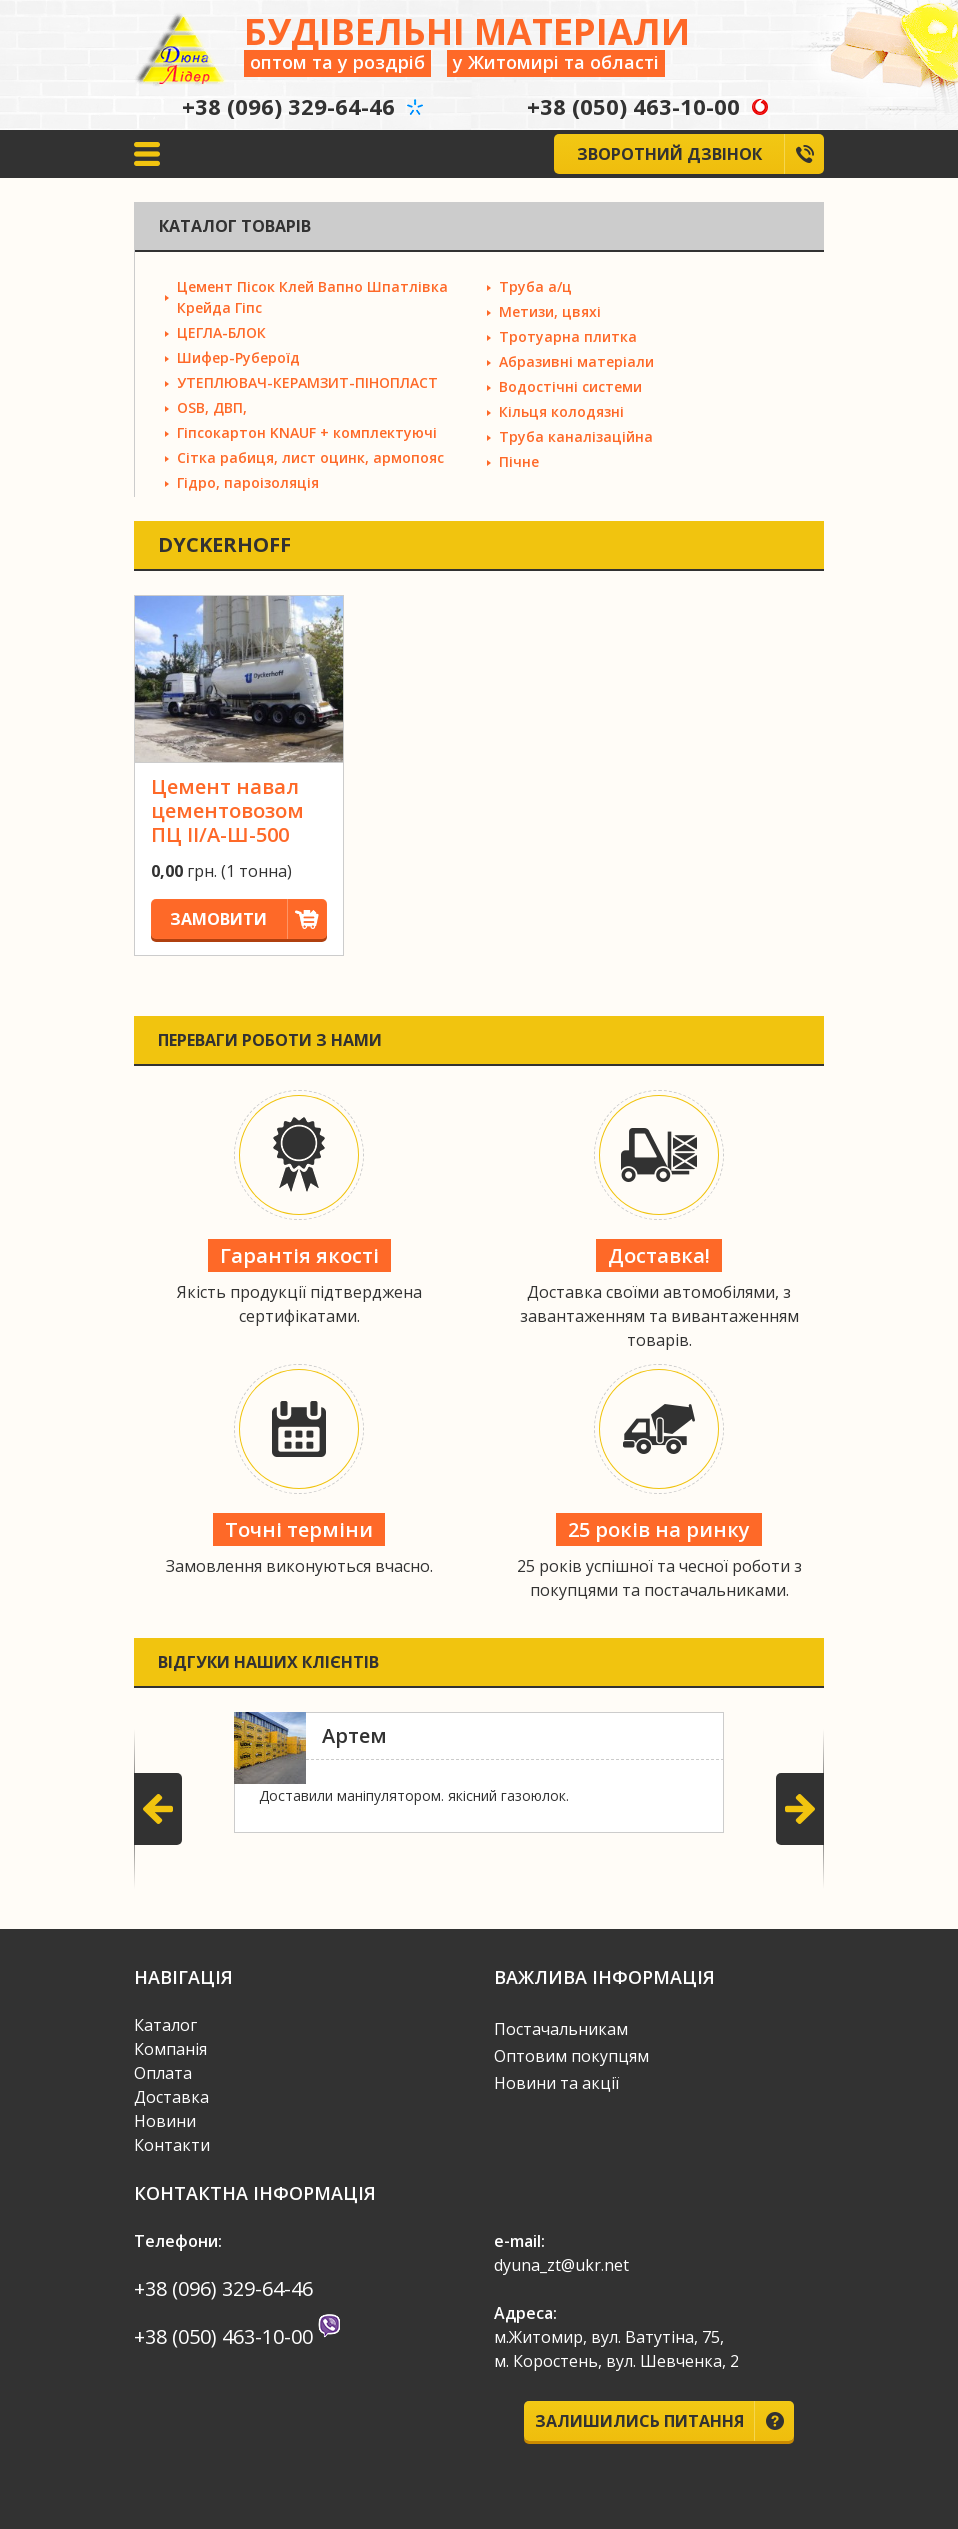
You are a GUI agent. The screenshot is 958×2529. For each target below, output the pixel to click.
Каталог (165, 2025)
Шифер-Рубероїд (238, 357)
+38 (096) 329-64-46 (288, 106)
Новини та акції (556, 2083)
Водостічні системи (570, 386)
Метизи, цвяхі (550, 311)
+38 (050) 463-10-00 (633, 106)
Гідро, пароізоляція (248, 482)
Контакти (172, 2145)
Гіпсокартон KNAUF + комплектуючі (307, 432)
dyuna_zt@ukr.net (561, 2265)
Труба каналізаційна (576, 436)
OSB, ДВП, (212, 407)
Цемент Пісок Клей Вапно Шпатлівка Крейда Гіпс (312, 297)
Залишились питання (665, 2421)
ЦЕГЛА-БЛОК (221, 332)
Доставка (171, 2097)
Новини (165, 2121)
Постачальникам (561, 2029)
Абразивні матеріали (576, 361)
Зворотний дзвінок (701, 154)
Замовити (248, 919)
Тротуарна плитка (568, 336)
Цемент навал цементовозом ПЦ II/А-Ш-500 (227, 810)
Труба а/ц (535, 286)
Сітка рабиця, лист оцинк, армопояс (310, 457)
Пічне (519, 461)
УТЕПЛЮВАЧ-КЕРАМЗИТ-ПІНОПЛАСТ (307, 382)
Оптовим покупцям (571, 2056)
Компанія (170, 2049)
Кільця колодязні (561, 411)
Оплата (163, 2073)
